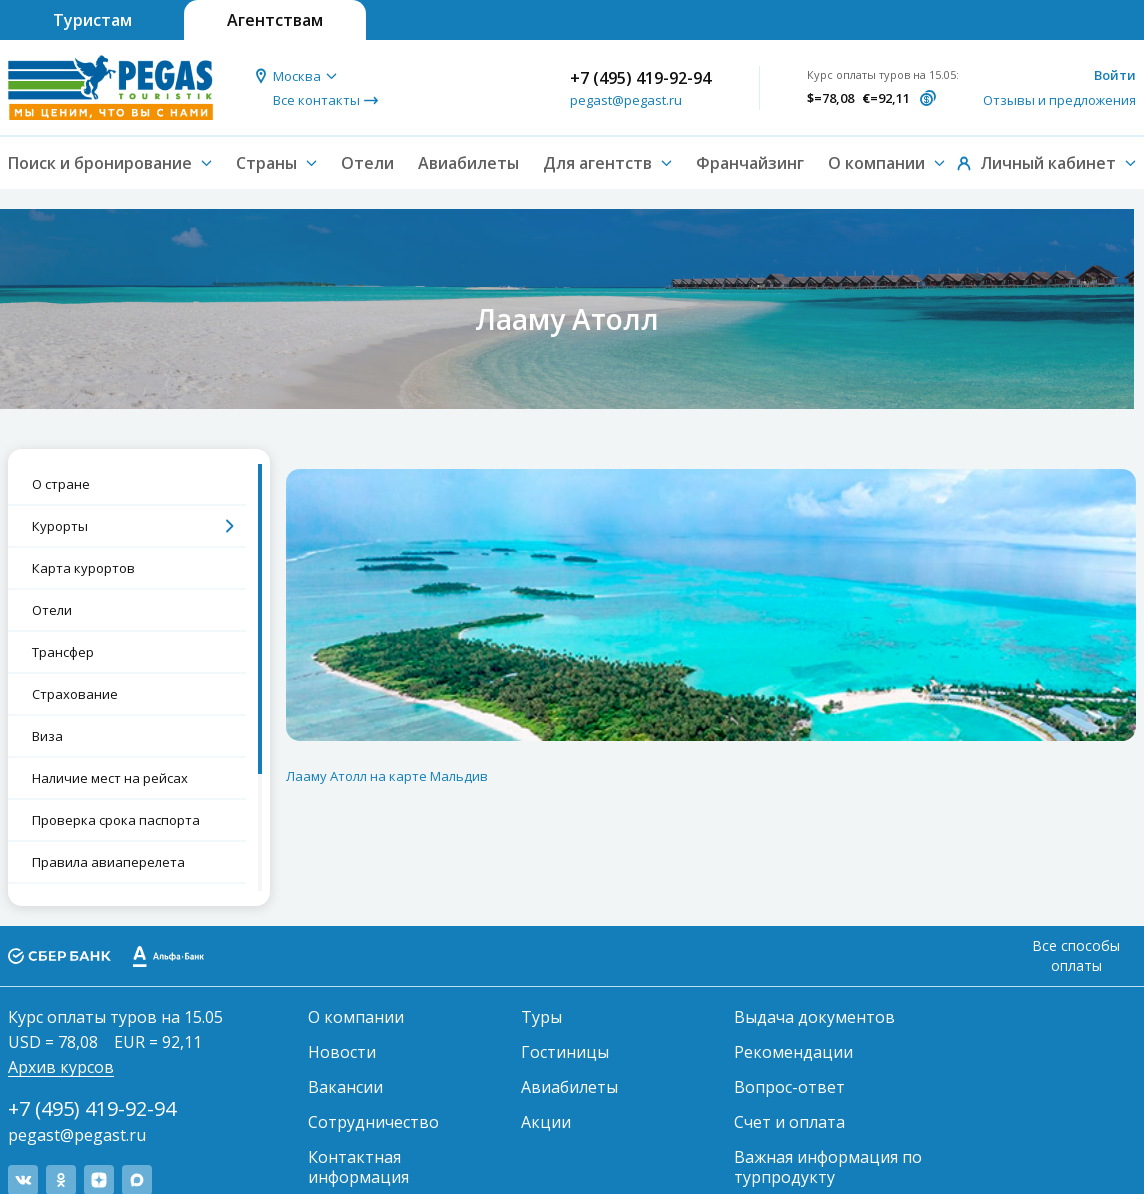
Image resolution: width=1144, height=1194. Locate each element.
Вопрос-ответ (789, 1087)
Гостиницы (565, 1052)
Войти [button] (1115, 75)
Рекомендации (793, 1052)
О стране (61, 484)
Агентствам (275, 20)
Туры (541, 1017)
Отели (367, 163)
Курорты (60, 526)
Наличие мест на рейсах (110, 778)
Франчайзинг (750, 163)
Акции (546, 1122)
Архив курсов (61, 1067)
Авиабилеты (468, 163)
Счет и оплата (789, 1122)
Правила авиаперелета (108, 862)
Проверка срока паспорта (116, 820)
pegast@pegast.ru (626, 100)
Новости (342, 1052)
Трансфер (63, 652)
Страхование (75, 694)
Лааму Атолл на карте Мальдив (387, 776)
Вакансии (345, 1087)
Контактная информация (358, 1167)
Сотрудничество (373, 1122)
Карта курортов (83, 568)
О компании (356, 1017)
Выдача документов (814, 1017)
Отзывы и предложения (1059, 100)
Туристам (92, 20)
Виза (47, 736)
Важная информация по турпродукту (828, 1167)
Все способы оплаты (1076, 955)
